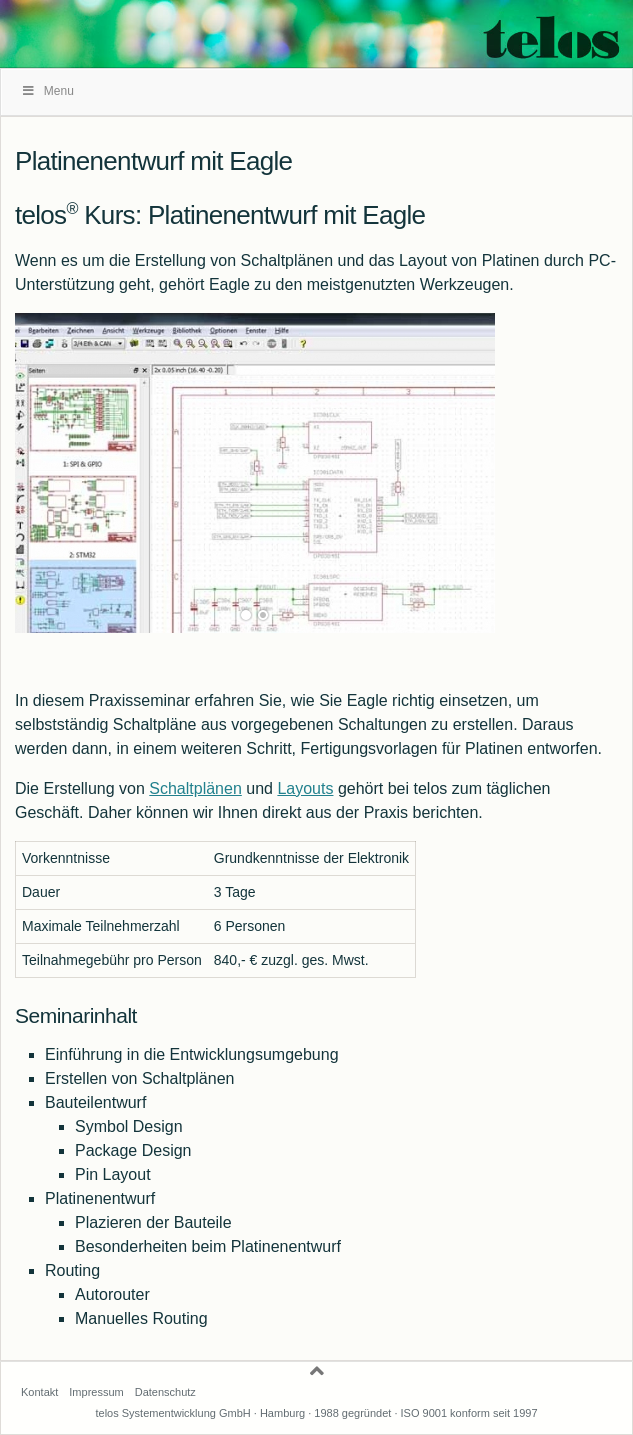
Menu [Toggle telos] (47, 91)
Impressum (96, 1392)
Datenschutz (165, 1392)
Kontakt (39, 1392)
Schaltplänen (195, 788)
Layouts (305, 788)
